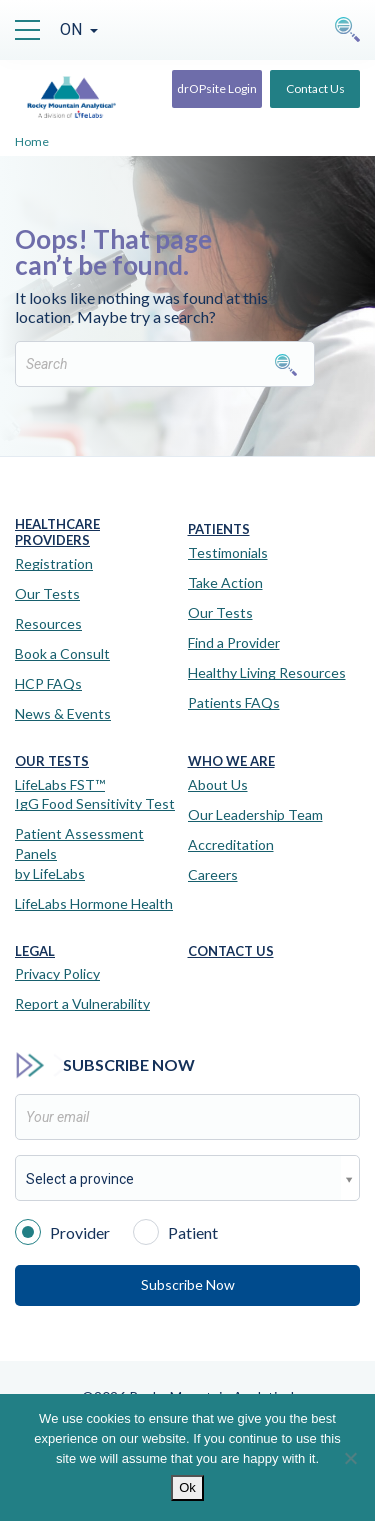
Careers (213, 874)
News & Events (63, 713)
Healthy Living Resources (267, 672)
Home (32, 141)
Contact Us (315, 88)
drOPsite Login (217, 88)
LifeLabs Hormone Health (94, 903)
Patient (175, 1231)
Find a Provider (234, 642)
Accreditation (231, 844)
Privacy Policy (57, 973)
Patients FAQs (234, 702)
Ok (187, 1487)
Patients (219, 529)
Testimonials (228, 552)
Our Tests (47, 593)
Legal (35, 951)
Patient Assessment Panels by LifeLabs (79, 853)
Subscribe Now (188, 1284)
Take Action (225, 582)
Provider (62, 1231)
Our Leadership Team (255, 814)
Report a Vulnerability (82, 1003)
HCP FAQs (48, 683)
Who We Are (231, 761)
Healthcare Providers (57, 532)
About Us (218, 784)
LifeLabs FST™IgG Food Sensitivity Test (95, 794)
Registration (54, 563)
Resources (48, 623)
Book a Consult (62, 653)
